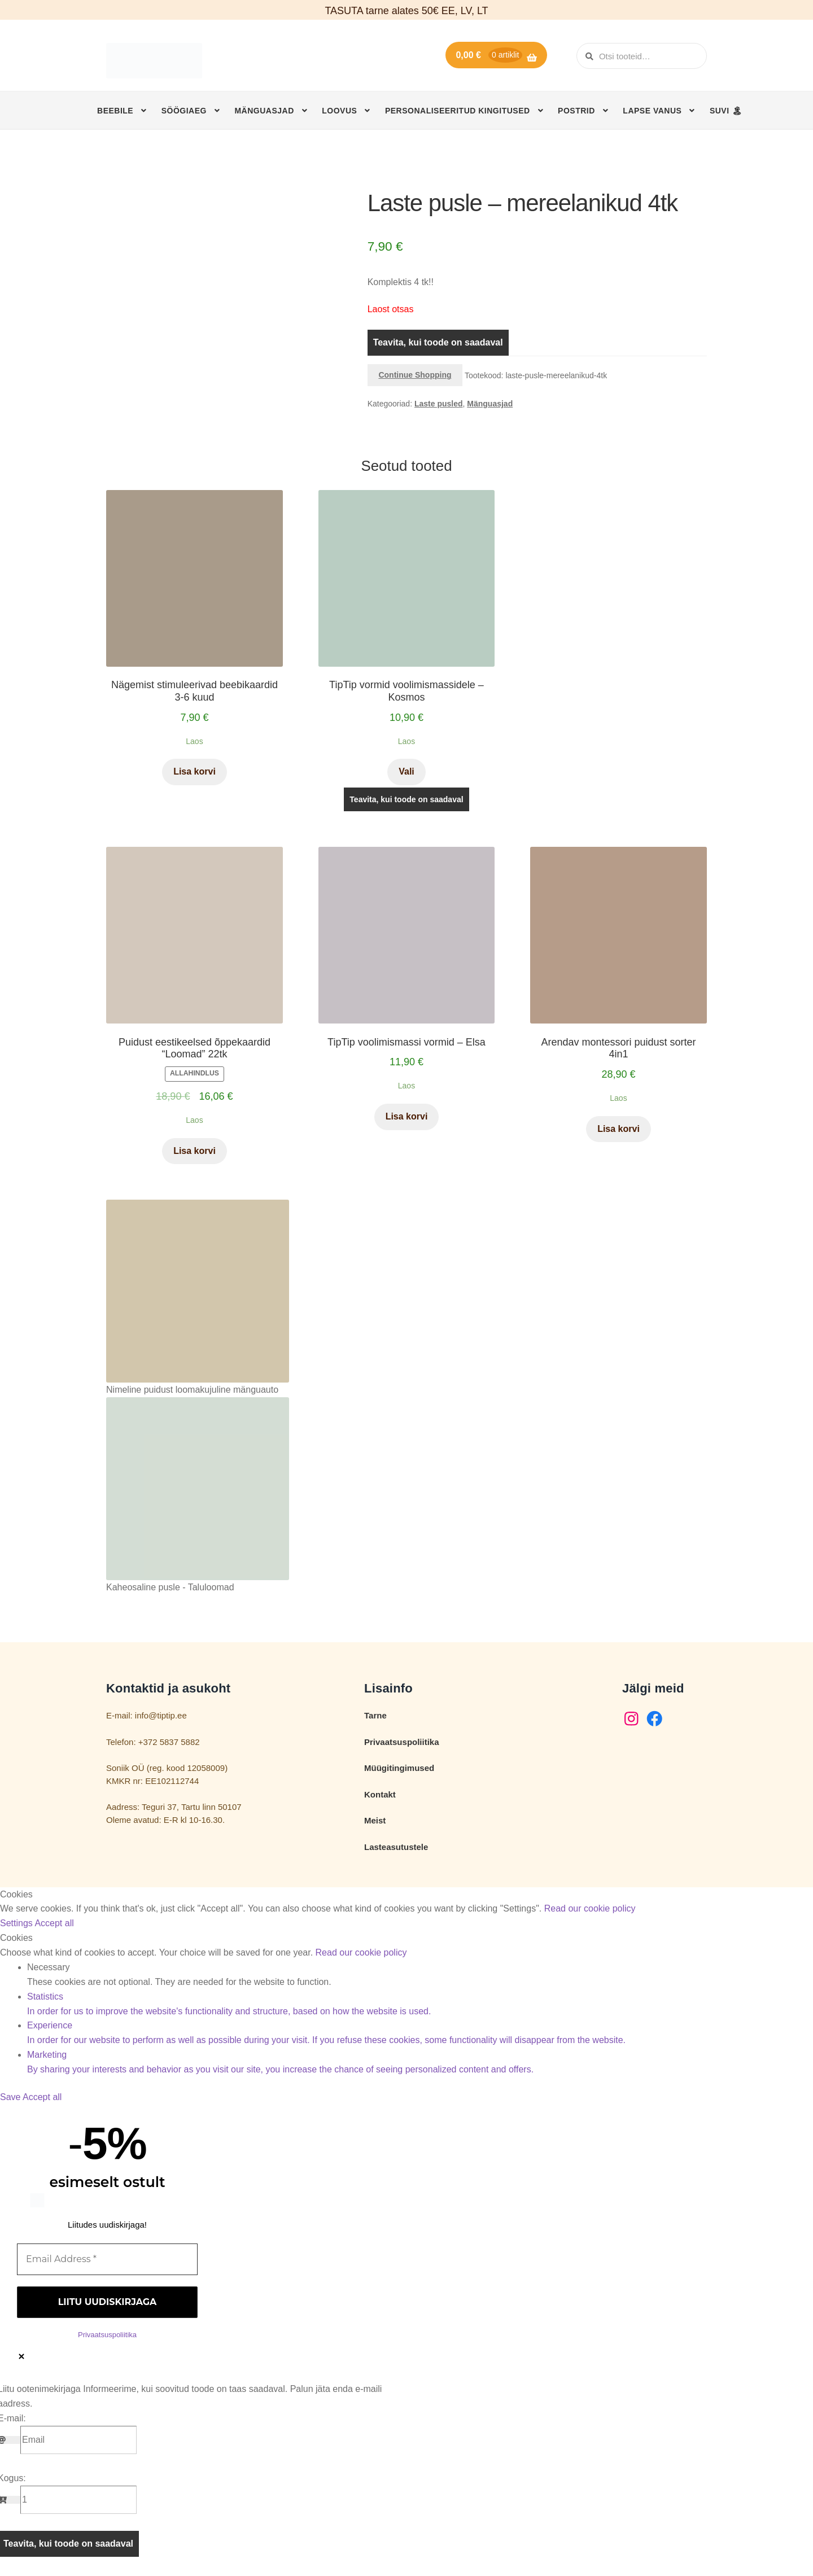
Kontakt (380, 1794)
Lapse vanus (652, 110)
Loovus (339, 110)
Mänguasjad (264, 110)
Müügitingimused (399, 1768)
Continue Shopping (414, 374)
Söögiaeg (184, 110)
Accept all (53, 1923)
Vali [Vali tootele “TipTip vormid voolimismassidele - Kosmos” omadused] (406, 771)
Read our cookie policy (590, 1908)
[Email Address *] (107, 2259)
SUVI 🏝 (726, 110)
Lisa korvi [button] (194, 771)
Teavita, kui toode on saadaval (438, 342)
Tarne (375, 1715)
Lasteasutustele (396, 1847)
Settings (17, 1923)
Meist (375, 1820)
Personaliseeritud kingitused (457, 110)
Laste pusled (438, 403)
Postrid (576, 110)
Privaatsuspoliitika (401, 1742)
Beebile (115, 110)
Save (11, 2097)
